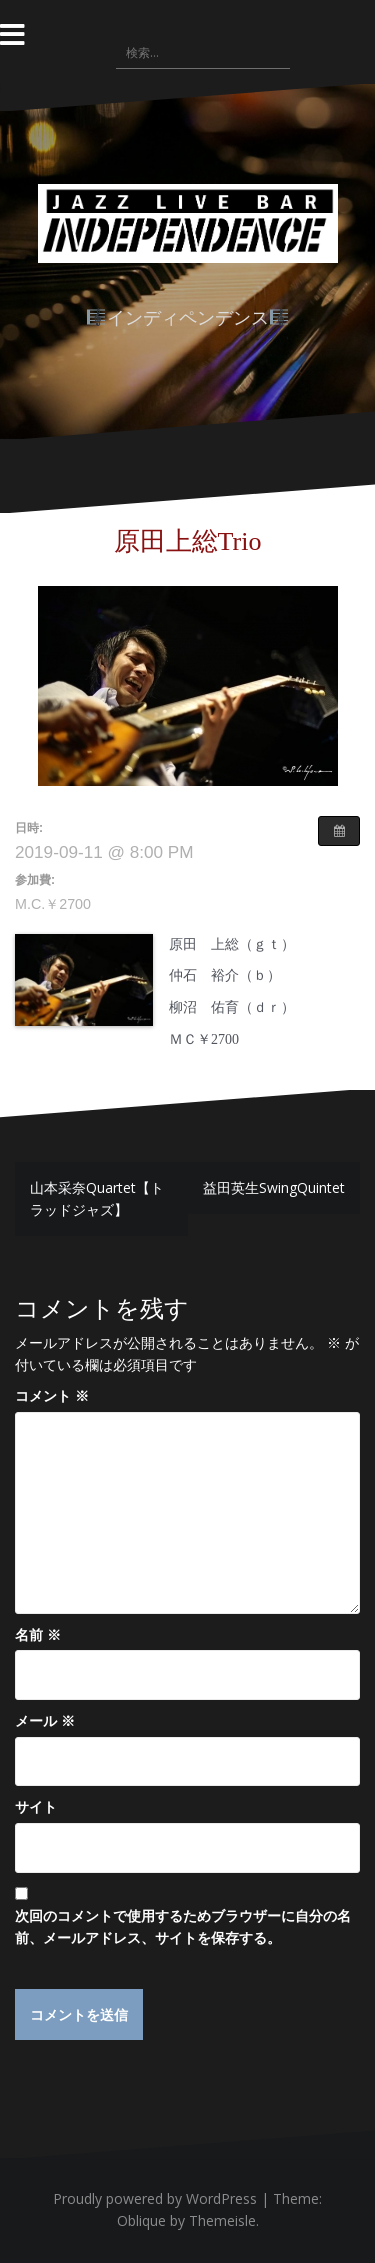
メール (45, 1720)
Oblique (141, 2220)
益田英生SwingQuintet (274, 1187)
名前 (38, 1634)
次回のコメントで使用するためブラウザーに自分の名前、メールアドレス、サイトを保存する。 (183, 1926)
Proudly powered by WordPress (155, 2198)
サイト (36, 1806)
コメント (52, 1395)
